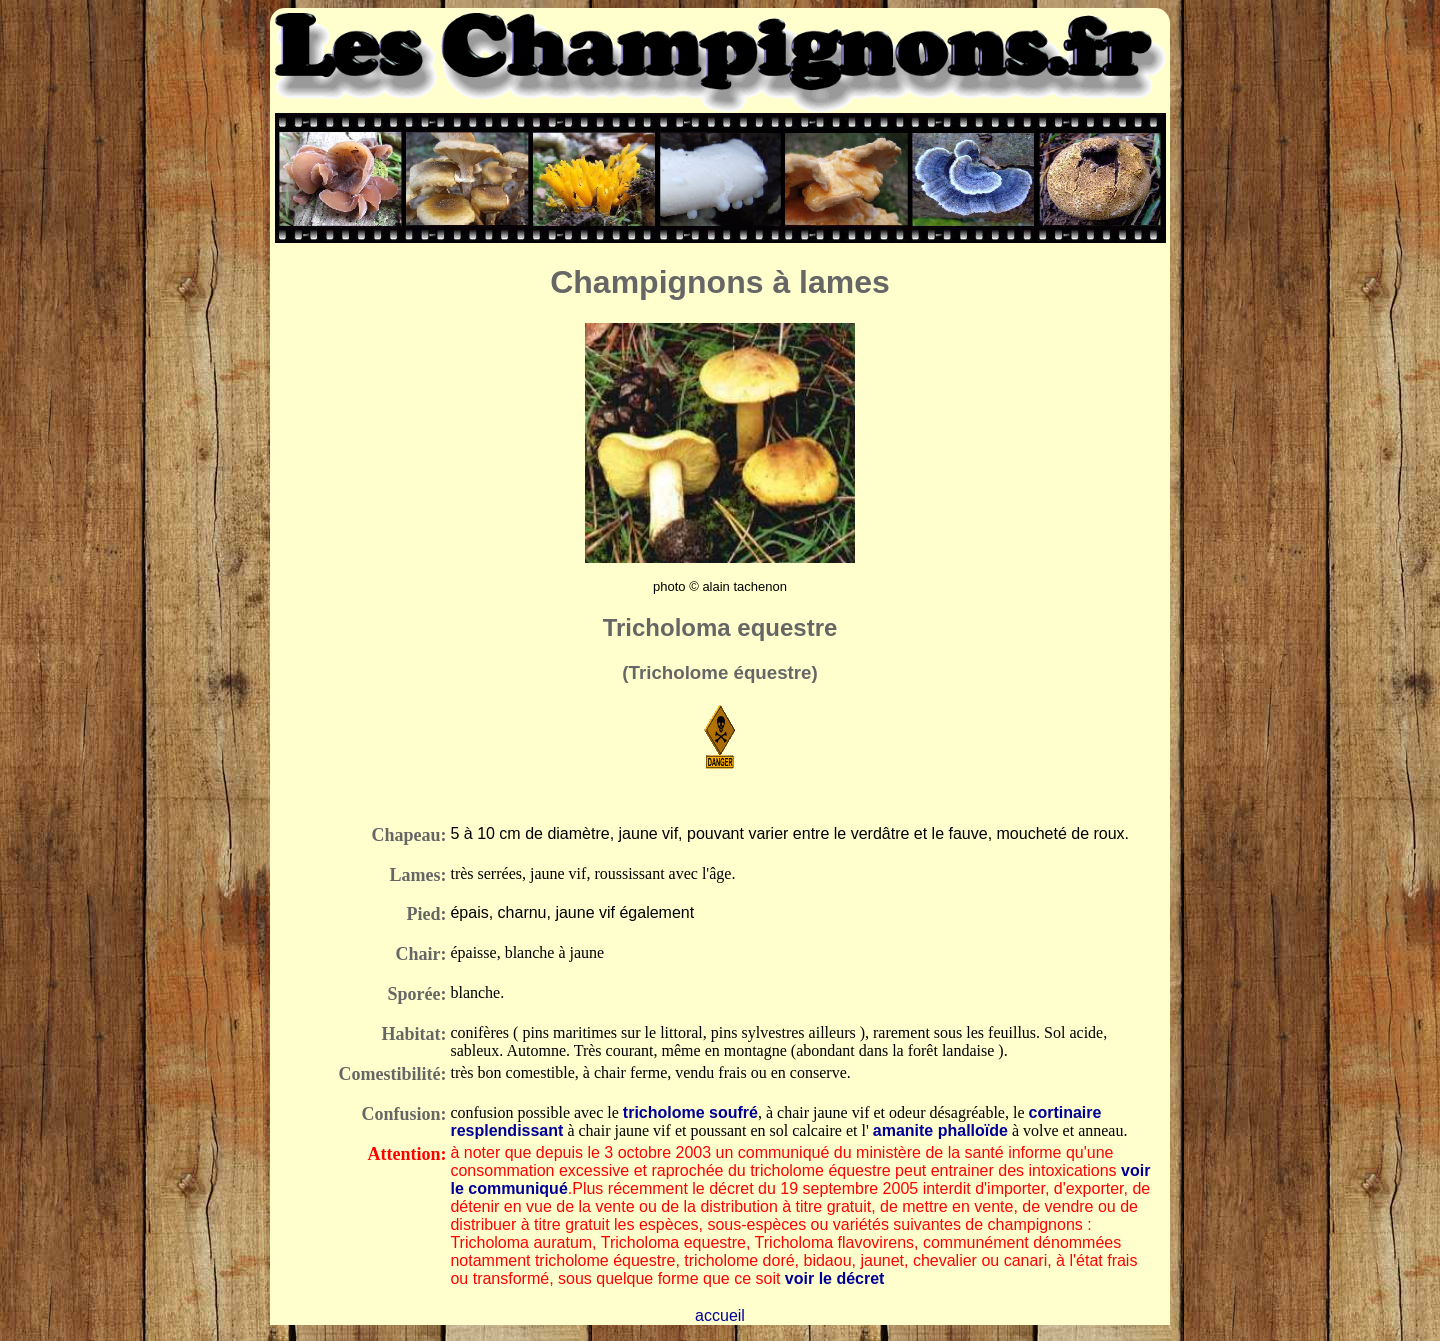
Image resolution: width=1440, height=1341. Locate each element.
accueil (720, 1315)
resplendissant (506, 1130)
